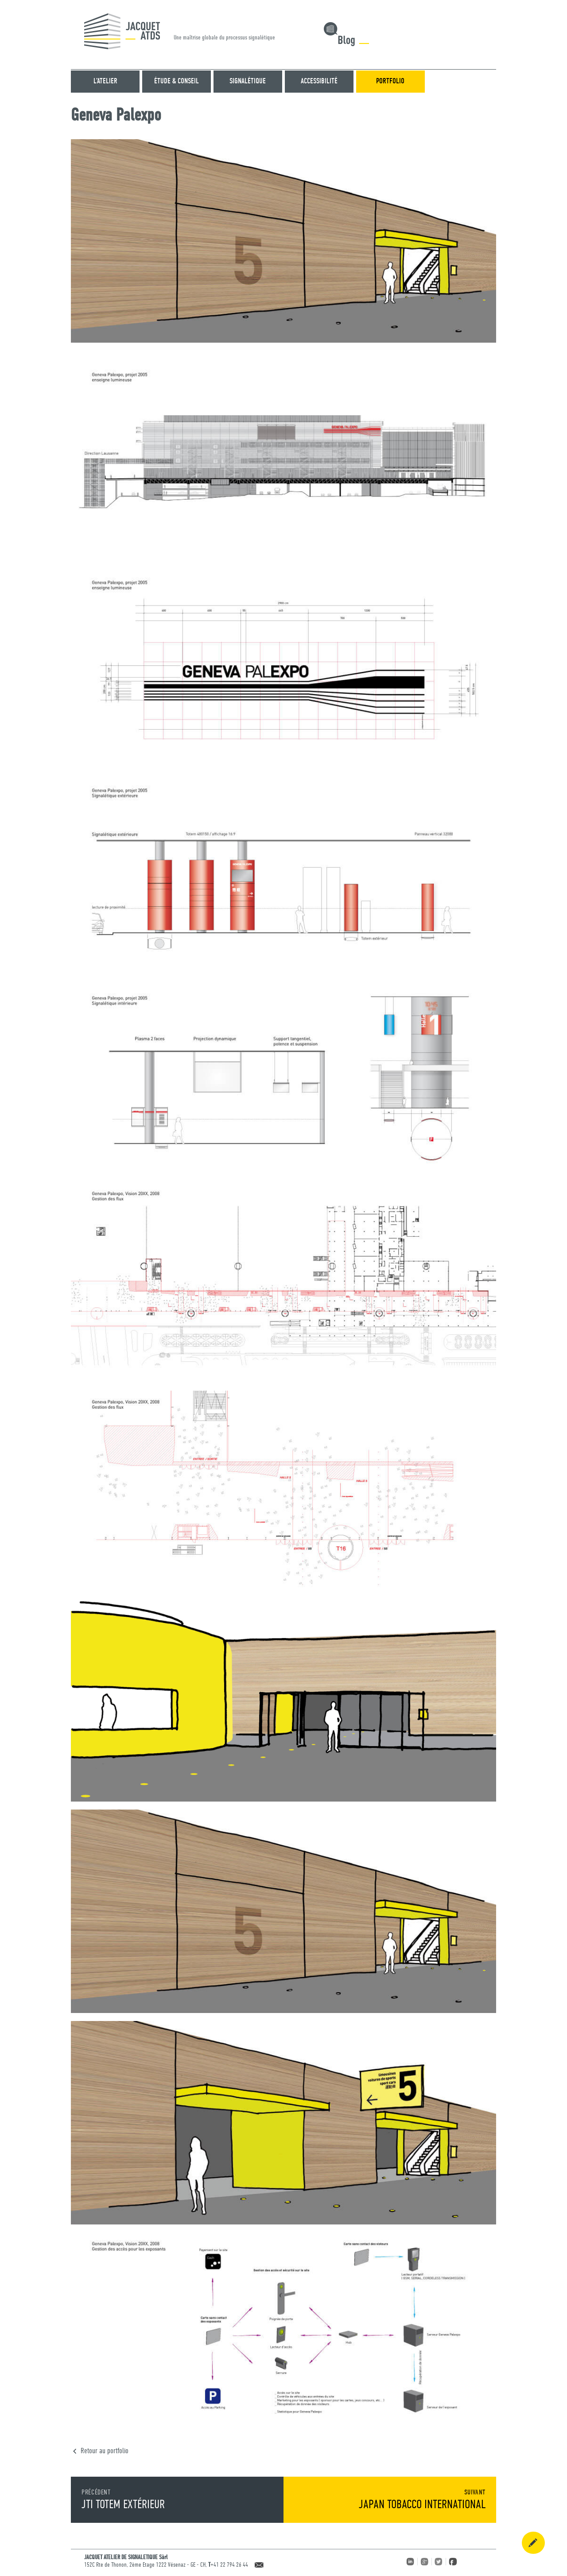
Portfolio (390, 81)
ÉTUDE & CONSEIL (176, 81)
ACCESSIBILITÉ (319, 81)
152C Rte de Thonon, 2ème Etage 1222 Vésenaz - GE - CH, (146, 2565)
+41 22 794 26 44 (229, 2565)
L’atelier (105, 81)
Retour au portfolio (104, 2451)
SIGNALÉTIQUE (247, 81)
